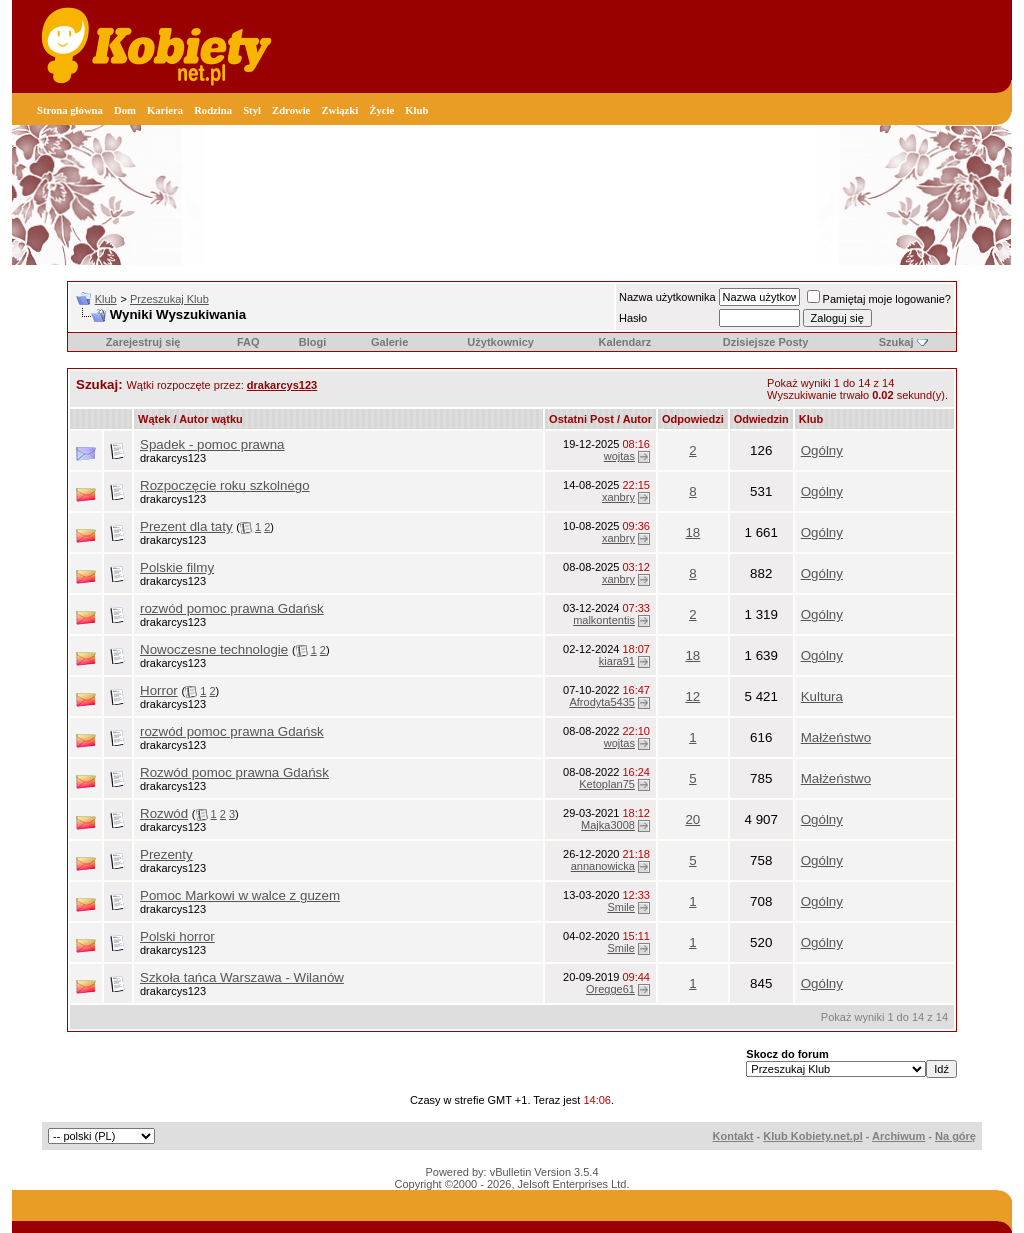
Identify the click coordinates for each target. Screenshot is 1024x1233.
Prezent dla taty (186, 526)
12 (692, 696)
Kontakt (733, 1136)
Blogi (313, 342)
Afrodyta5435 (601, 702)
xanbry (618, 497)
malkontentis (604, 620)
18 (692, 532)
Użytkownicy (500, 342)
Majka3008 (608, 825)
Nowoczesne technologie (214, 649)
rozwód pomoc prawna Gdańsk (232, 608)
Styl (252, 110)
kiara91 (617, 661)
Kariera (165, 110)
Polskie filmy (177, 567)
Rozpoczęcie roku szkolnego (225, 485)
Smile (621, 907)
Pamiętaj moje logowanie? (879, 299)
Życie (381, 110)
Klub (416, 110)
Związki (339, 110)
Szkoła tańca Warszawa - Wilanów (242, 977)
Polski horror (177, 936)
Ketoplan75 (607, 784)
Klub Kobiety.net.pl (812, 1136)
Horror (159, 690)
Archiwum (898, 1136)
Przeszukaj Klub (169, 299)
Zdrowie (291, 110)
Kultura (822, 696)
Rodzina (213, 110)
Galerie (389, 342)
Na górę (955, 1136)
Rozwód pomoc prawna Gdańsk (234, 772)
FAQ (248, 342)
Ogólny (822, 450)
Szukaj (896, 342)
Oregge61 (610, 989)
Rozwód (164, 813)
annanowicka (603, 866)
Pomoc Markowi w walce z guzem (240, 895)
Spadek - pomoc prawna (212, 444)
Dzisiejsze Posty (766, 342)
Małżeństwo (836, 737)
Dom (125, 110)
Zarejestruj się (143, 342)
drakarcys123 (173, 458)
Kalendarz (625, 342)
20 (692, 819)
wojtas (619, 456)
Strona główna (70, 110)
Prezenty (166, 854)
